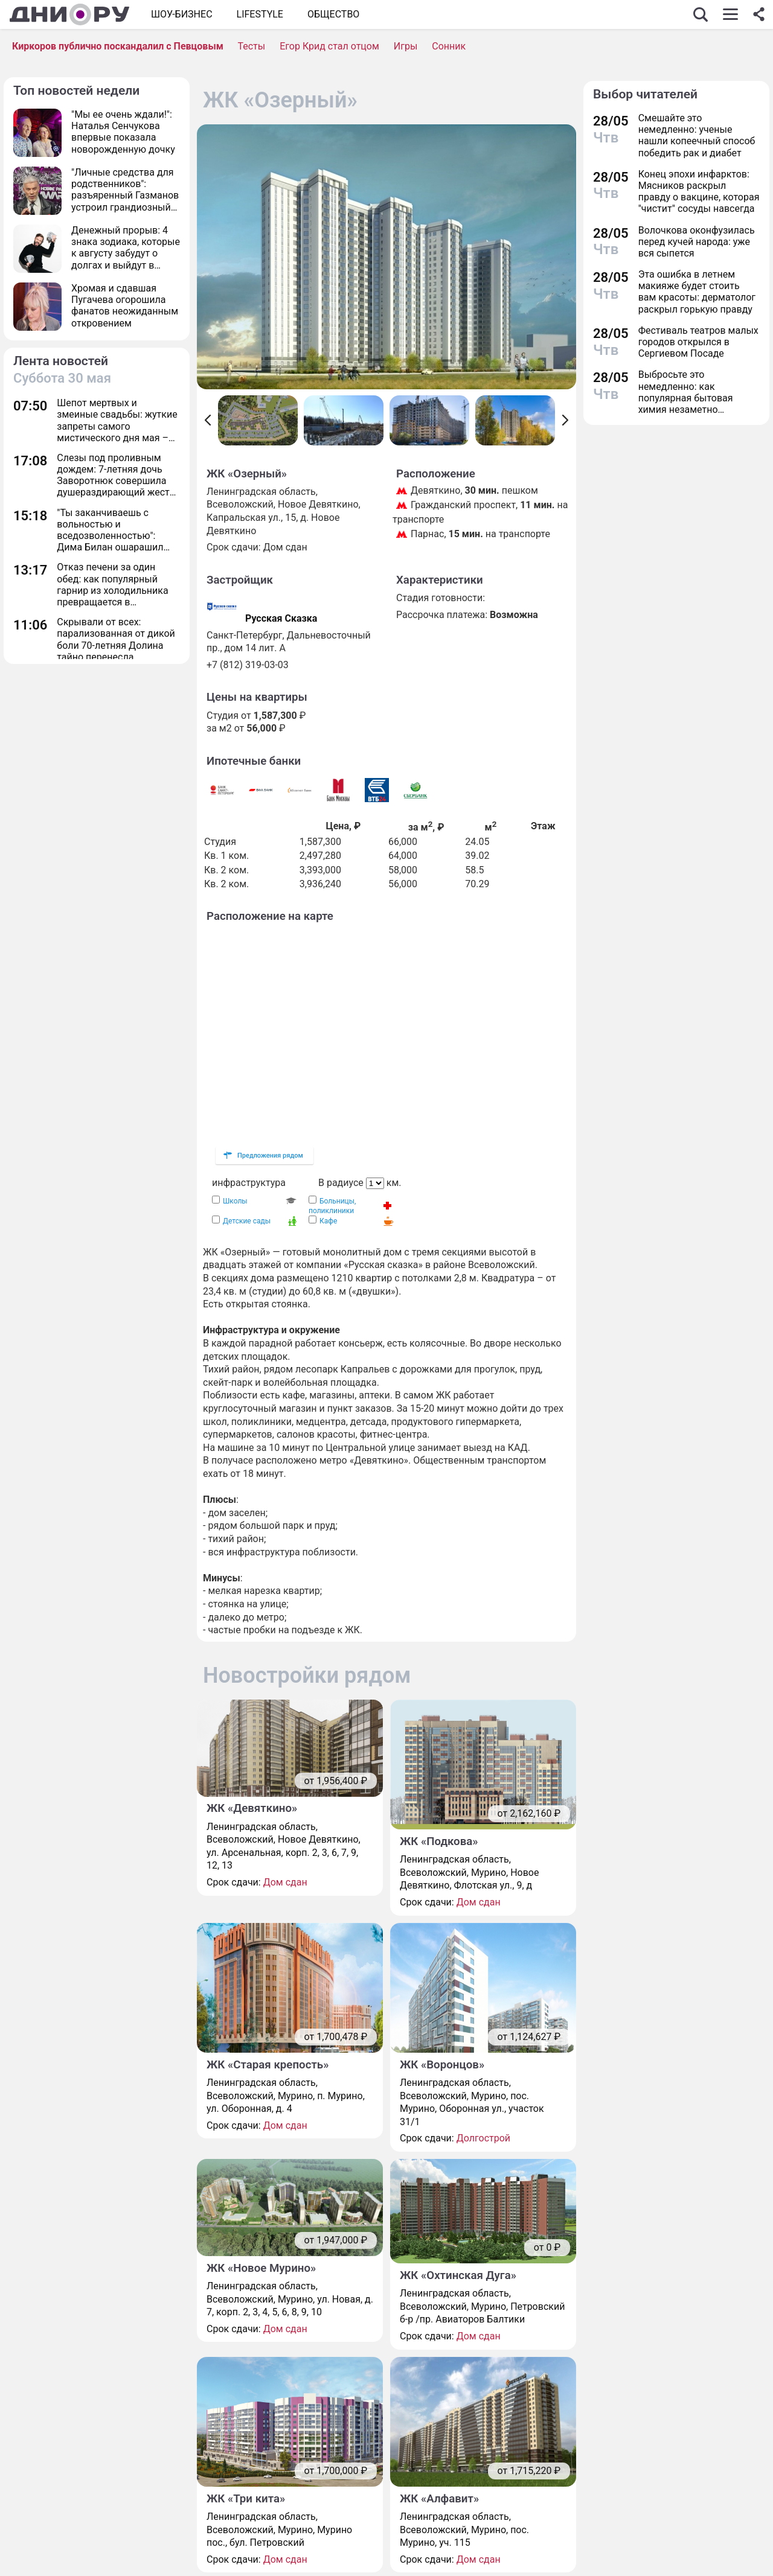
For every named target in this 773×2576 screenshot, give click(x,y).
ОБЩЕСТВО (333, 14)
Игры (406, 46)
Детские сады (247, 1221)
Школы (235, 1201)
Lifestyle (260, 14)
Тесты (251, 46)
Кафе (328, 1221)
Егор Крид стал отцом (329, 46)
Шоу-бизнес (182, 14)
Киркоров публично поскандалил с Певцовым (117, 46)
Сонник (449, 46)
